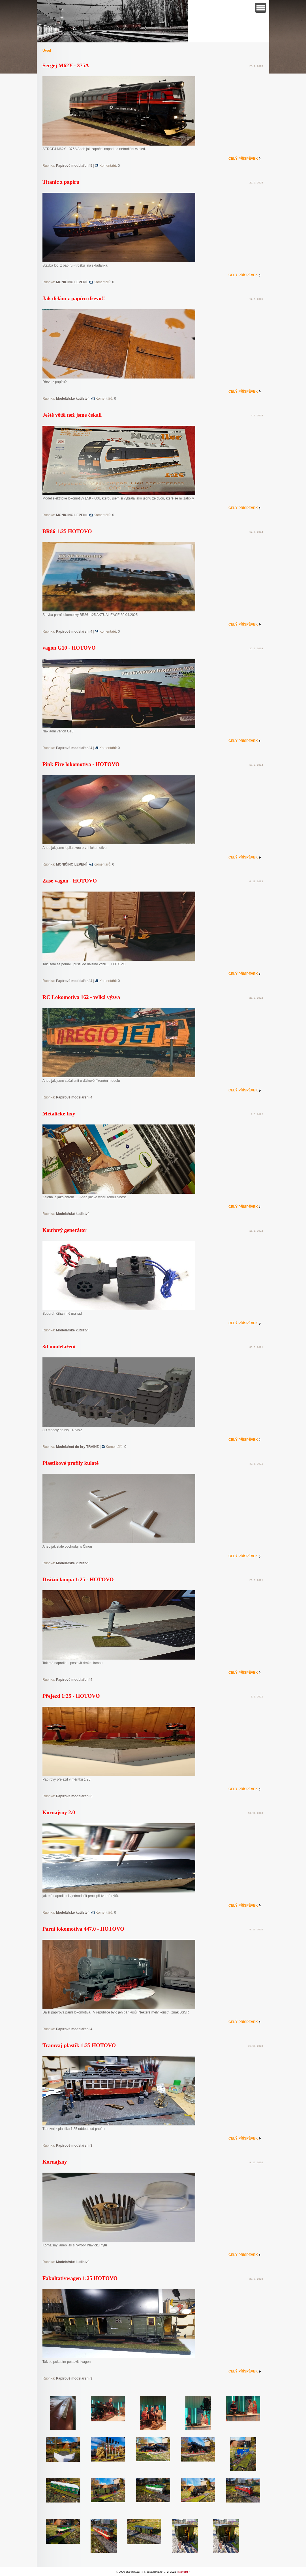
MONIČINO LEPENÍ (71, 282)
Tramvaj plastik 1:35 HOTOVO (79, 2045)
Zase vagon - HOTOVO (69, 881)
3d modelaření (59, 1346)
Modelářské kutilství (72, 399)
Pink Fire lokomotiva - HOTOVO (80, 764)
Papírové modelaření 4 (74, 631)
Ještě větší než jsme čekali (72, 415)
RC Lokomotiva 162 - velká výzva (81, 997)
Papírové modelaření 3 (74, 1796)
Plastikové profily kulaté (70, 1463)
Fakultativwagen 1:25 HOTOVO (79, 2278)
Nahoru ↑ (184, 2571)
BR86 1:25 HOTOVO (67, 531)
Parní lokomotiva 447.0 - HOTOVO (83, 1929)
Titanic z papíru (61, 182)
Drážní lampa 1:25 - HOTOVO (78, 1579)
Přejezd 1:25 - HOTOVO (71, 1696)
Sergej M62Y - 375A (65, 65)
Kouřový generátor (64, 1230)
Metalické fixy (58, 1114)
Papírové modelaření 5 (74, 166)
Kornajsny (54, 2162)
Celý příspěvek (243, 159)
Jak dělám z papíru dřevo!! (73, 298)
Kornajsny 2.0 (58, 1812)
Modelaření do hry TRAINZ (77, 1447)
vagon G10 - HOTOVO (69, 648)
